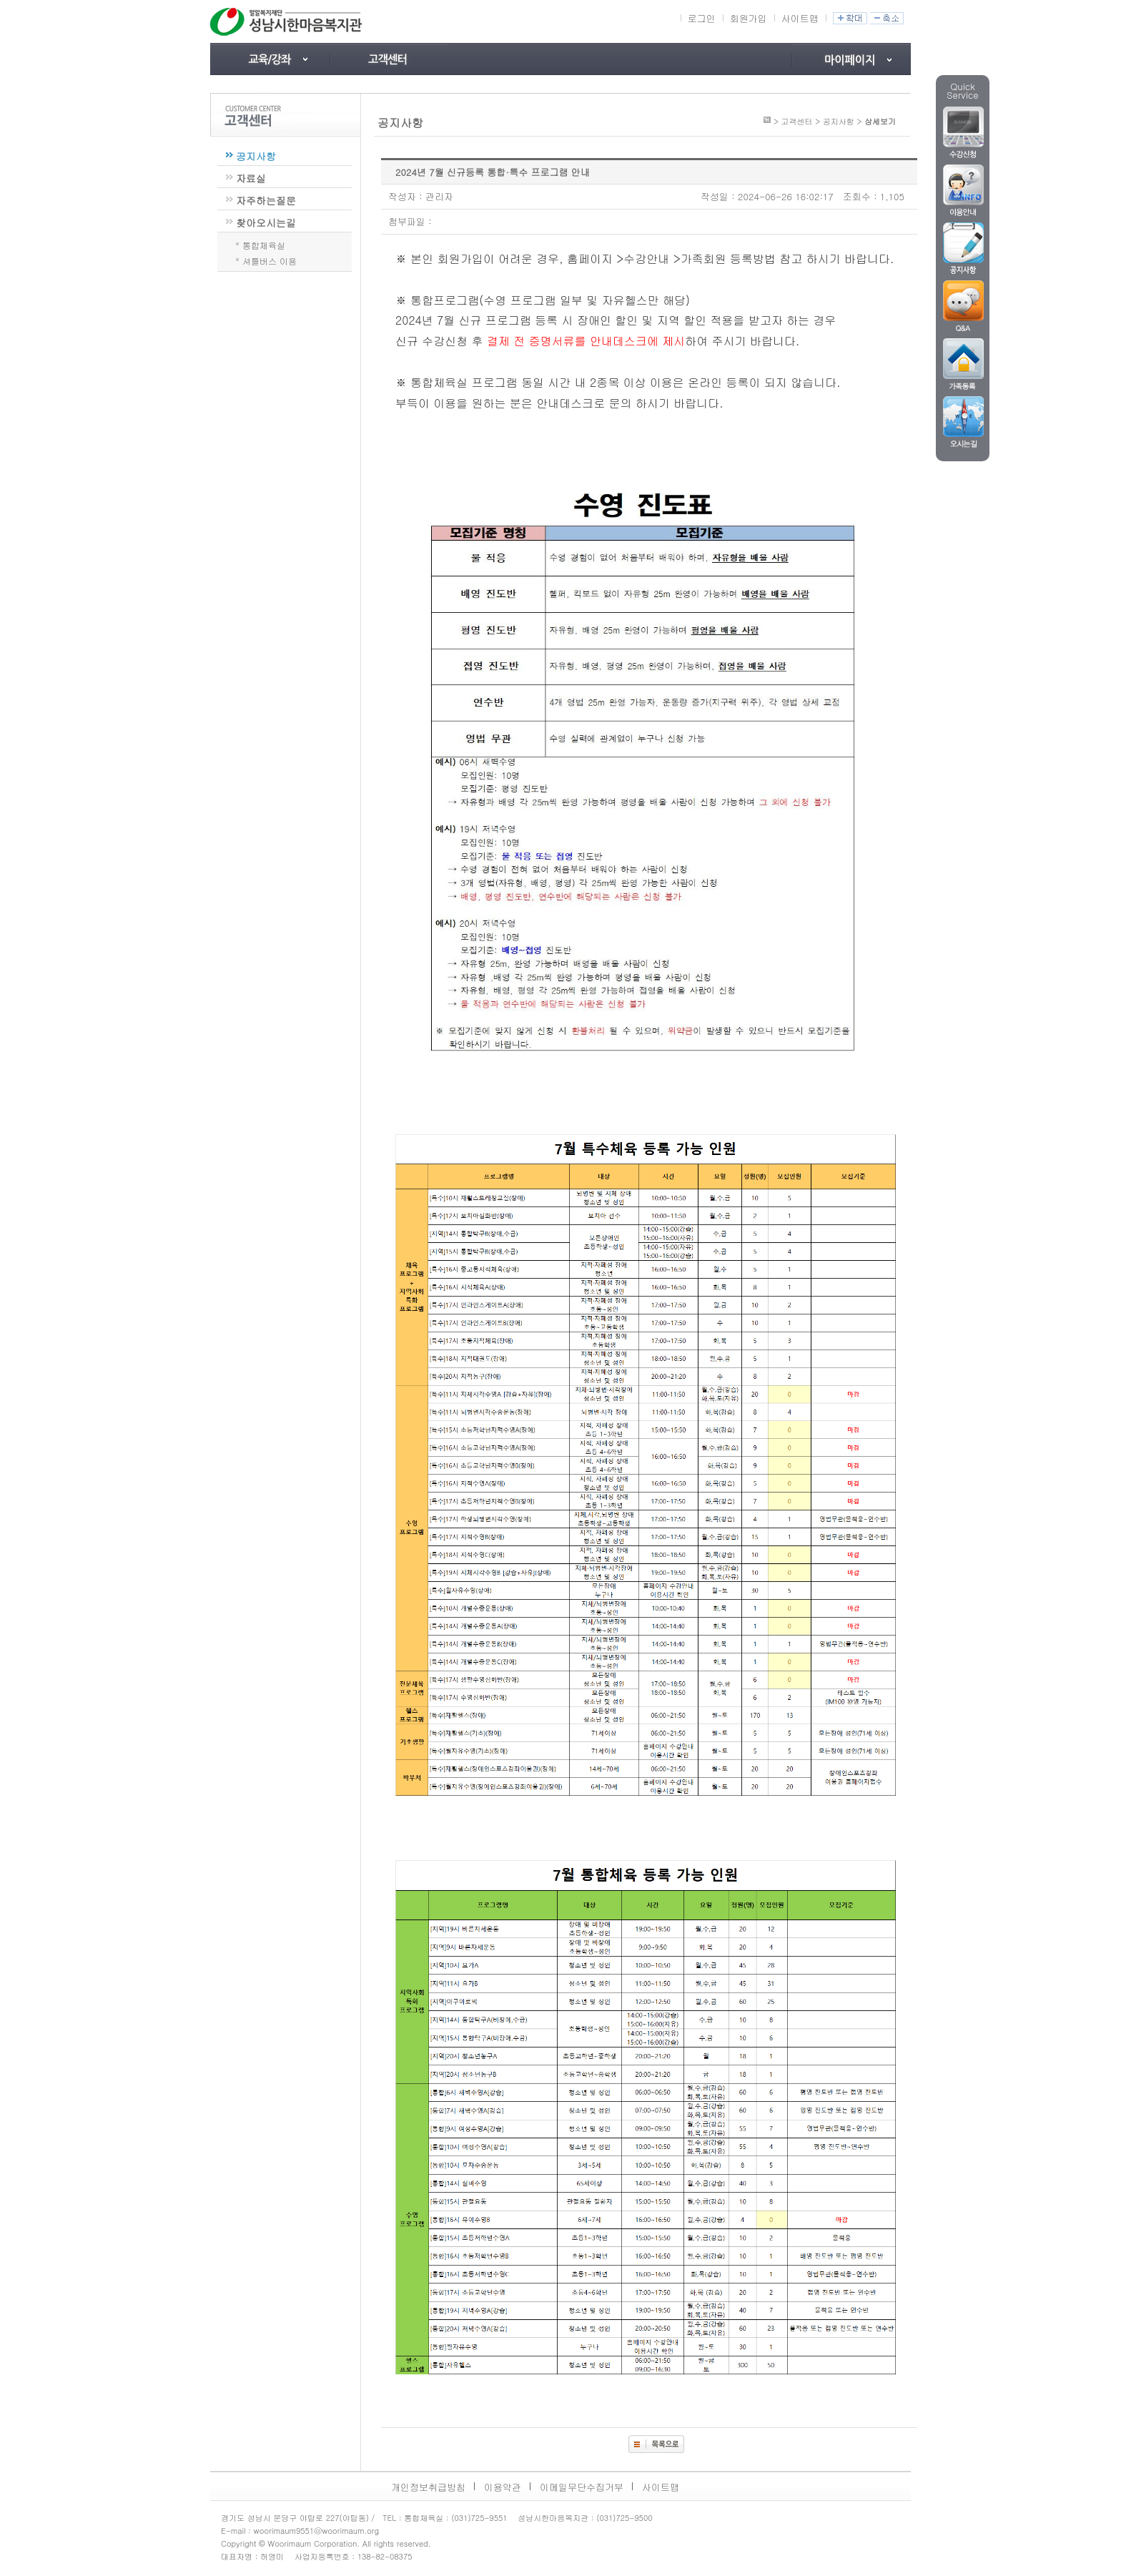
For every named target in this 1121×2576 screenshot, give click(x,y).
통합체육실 (263, 244)
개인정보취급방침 (428, 2487)
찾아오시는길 (266, 222)
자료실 (251, 178)
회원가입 (748, 18)
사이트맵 (800, 18)
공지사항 (256, 156)
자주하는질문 (266, 200)
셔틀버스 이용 (269, 260)
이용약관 (502, 2487)
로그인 (702, 18)
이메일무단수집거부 (581, 2487)
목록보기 (656, 2444)
